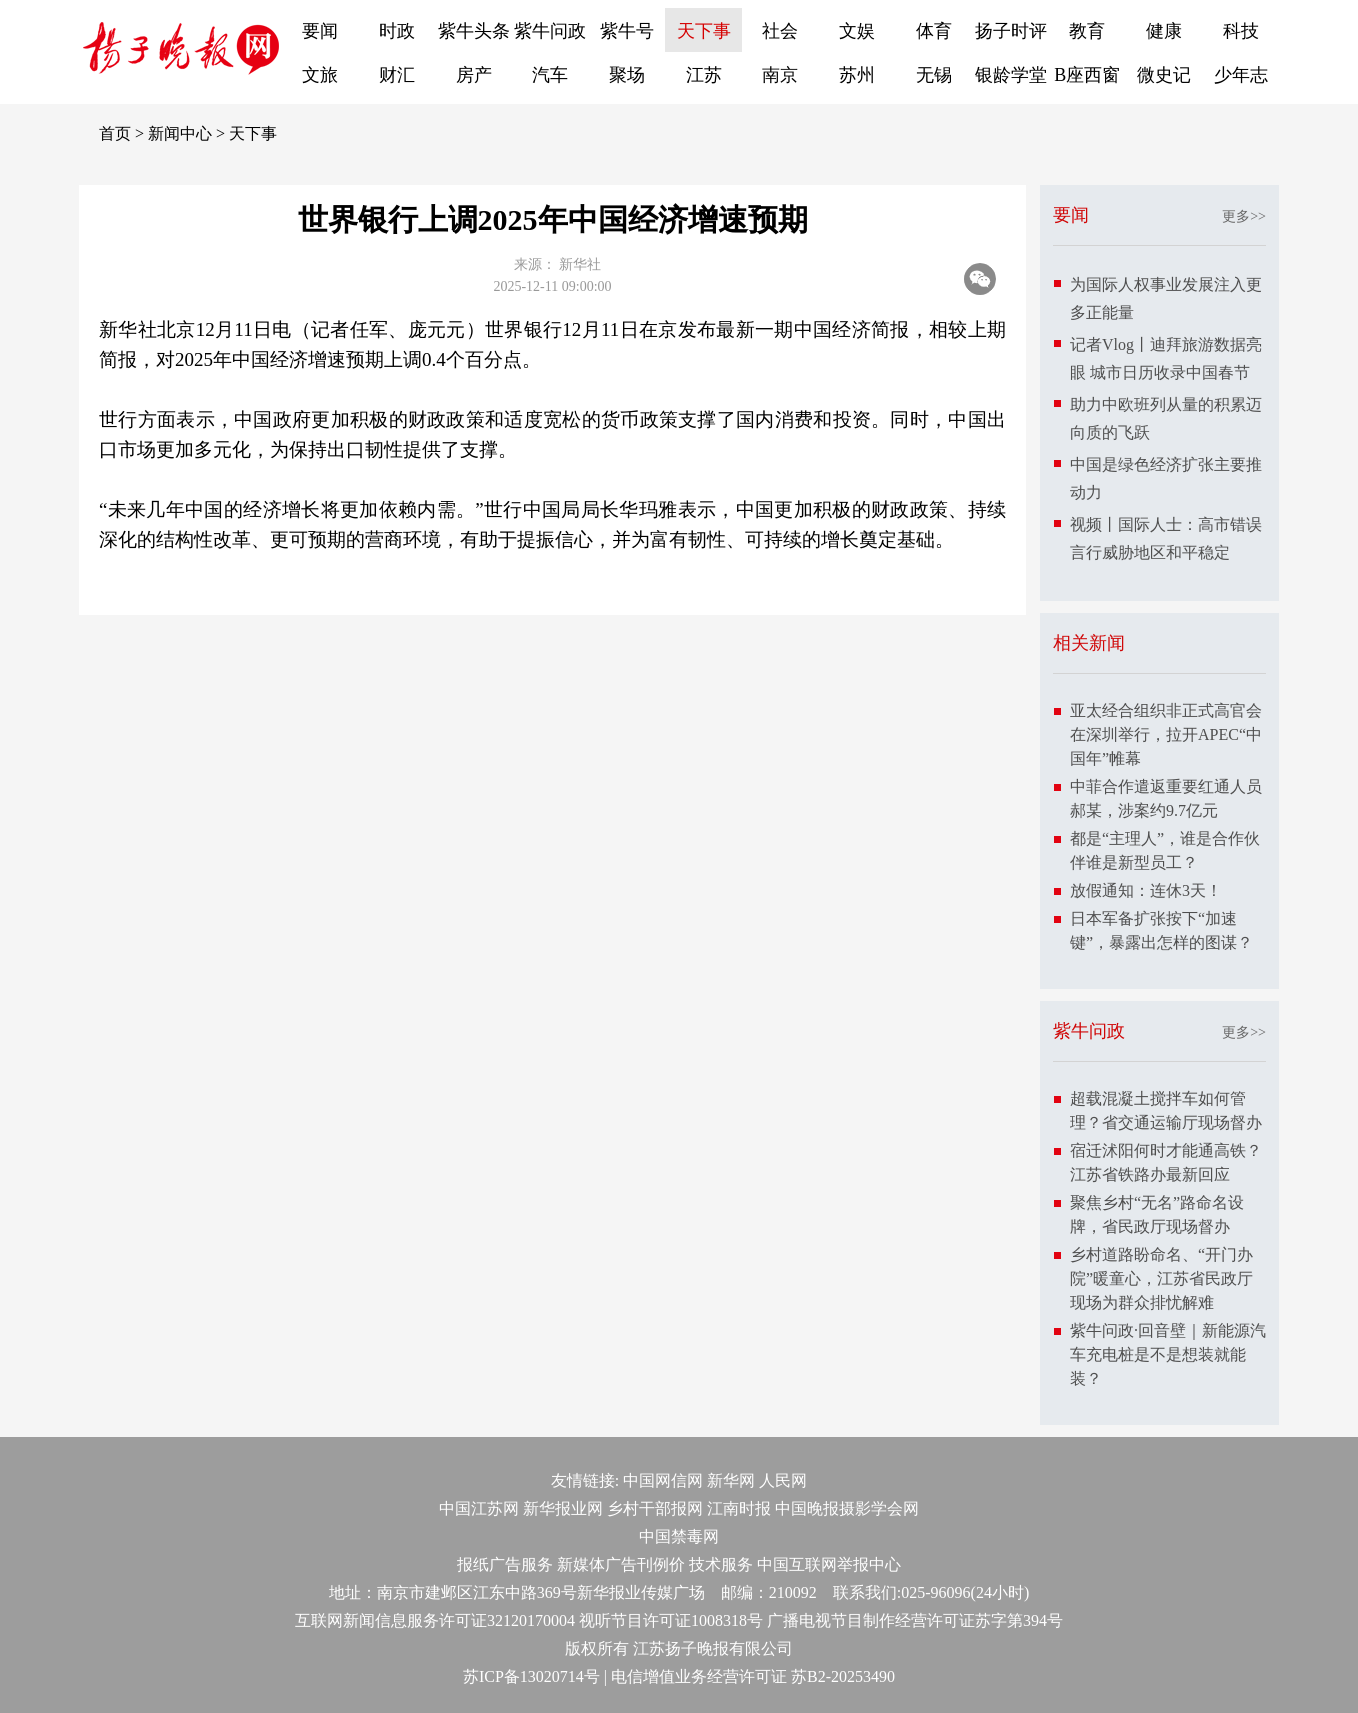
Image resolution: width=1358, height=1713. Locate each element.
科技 (1241, 31)
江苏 (704, 75)
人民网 (783, 1480)
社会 (780, 31)
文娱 (857, 31)
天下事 (704, 31)
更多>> (1244, 216)
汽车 (550, 75)
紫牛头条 (474, 31)
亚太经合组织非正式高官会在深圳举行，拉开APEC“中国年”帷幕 (1166, 734)
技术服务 (721, 1564)
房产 (474, 75)
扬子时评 (1011, 31)
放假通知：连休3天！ (1146, 890)
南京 (780, 75)
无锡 (934, 75)
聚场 (627, 75)
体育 (934, 31)
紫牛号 (627, 31)
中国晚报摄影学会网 (847, 1508)
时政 (397, 31)
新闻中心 (180, 133)
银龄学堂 (1011, 75)
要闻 (320, 31)
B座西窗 (1087, 75)
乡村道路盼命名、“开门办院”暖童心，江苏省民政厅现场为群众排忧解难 (1161, 1278)
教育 (1087, 31)
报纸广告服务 (505, 1564)
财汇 (397, 75)
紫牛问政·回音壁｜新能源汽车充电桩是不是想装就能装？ (1168, 1354)
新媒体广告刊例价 (621, 1564)
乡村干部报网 (655, 1508)
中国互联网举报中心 (829, 1564)
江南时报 (739, 1508)
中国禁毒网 (679, 1536)
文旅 (320, 75)
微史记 (1164, 75)
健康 (1164, 31)
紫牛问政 (550, 31)
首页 (115, 133)
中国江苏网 (479, 1508)
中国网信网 (663, 1480)
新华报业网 (563, 1508)
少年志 (1241, 75)
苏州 (857, 75)
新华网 (731, 1480)
